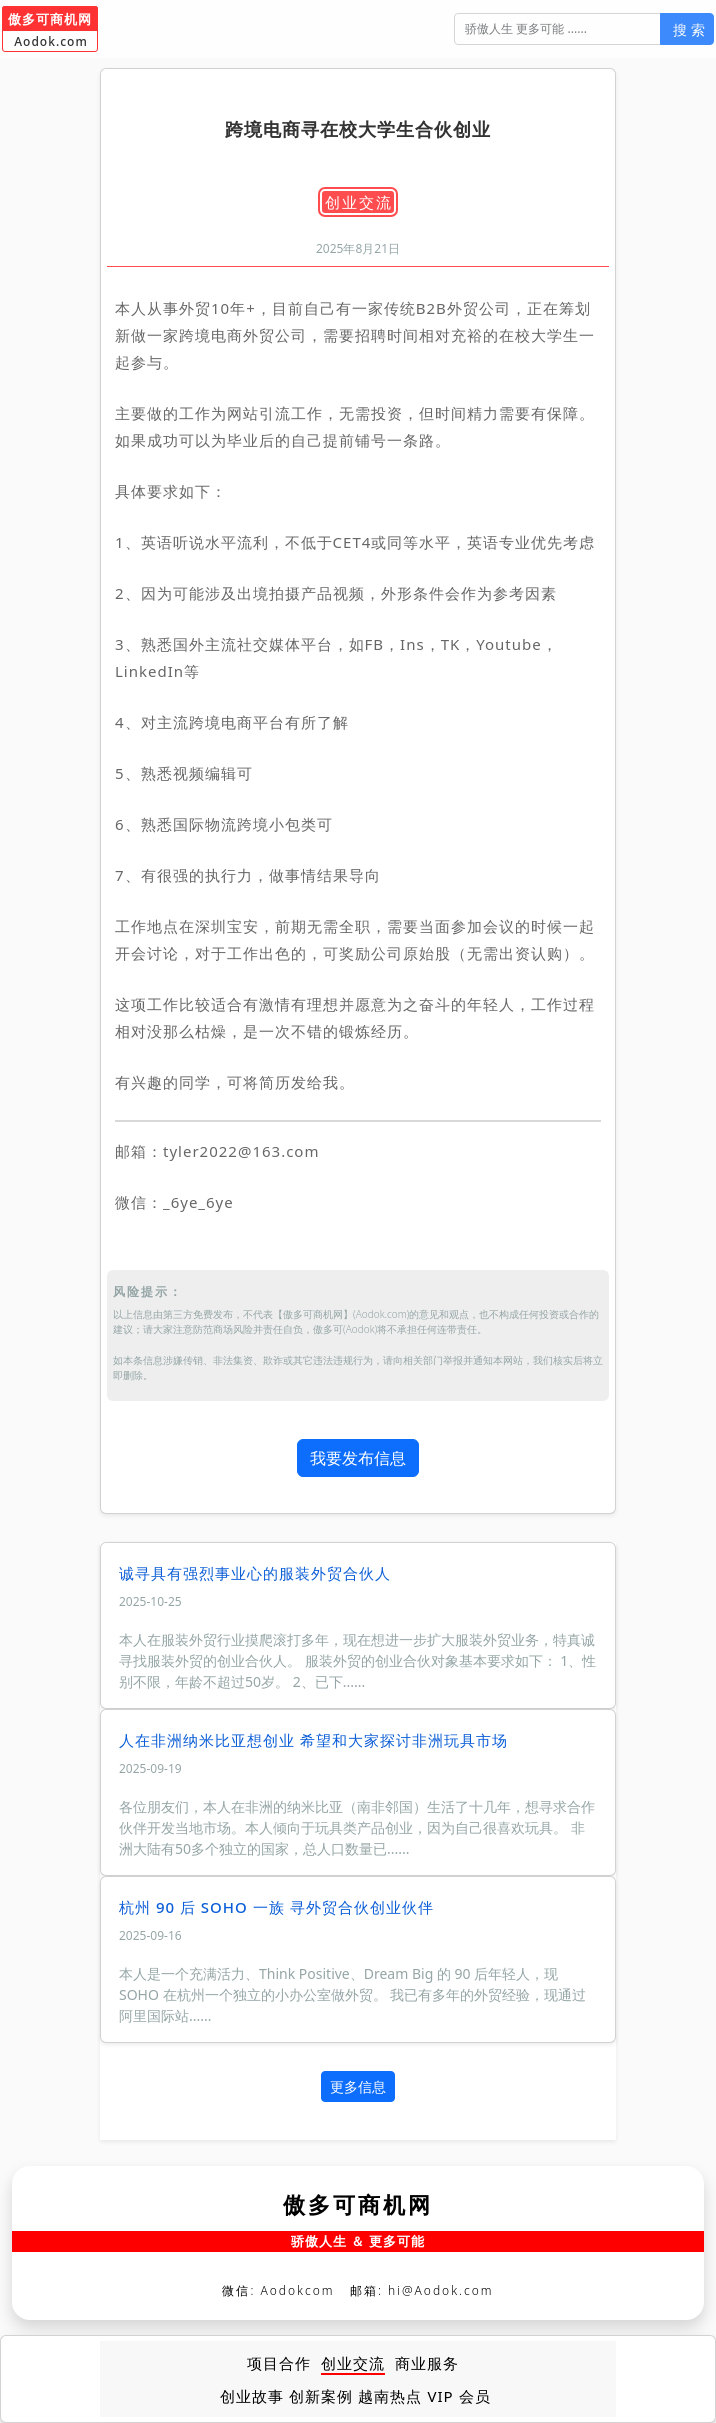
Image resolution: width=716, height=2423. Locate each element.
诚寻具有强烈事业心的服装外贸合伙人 (255, 1573)
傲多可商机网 (358, 2204)
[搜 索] (557, 29)
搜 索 (689, 29)
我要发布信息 (358, 1458)
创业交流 (359, 202)
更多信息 (358, 2086)
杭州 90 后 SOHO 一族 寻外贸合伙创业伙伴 (276, 1907)
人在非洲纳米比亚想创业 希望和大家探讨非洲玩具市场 (313, 1740)
